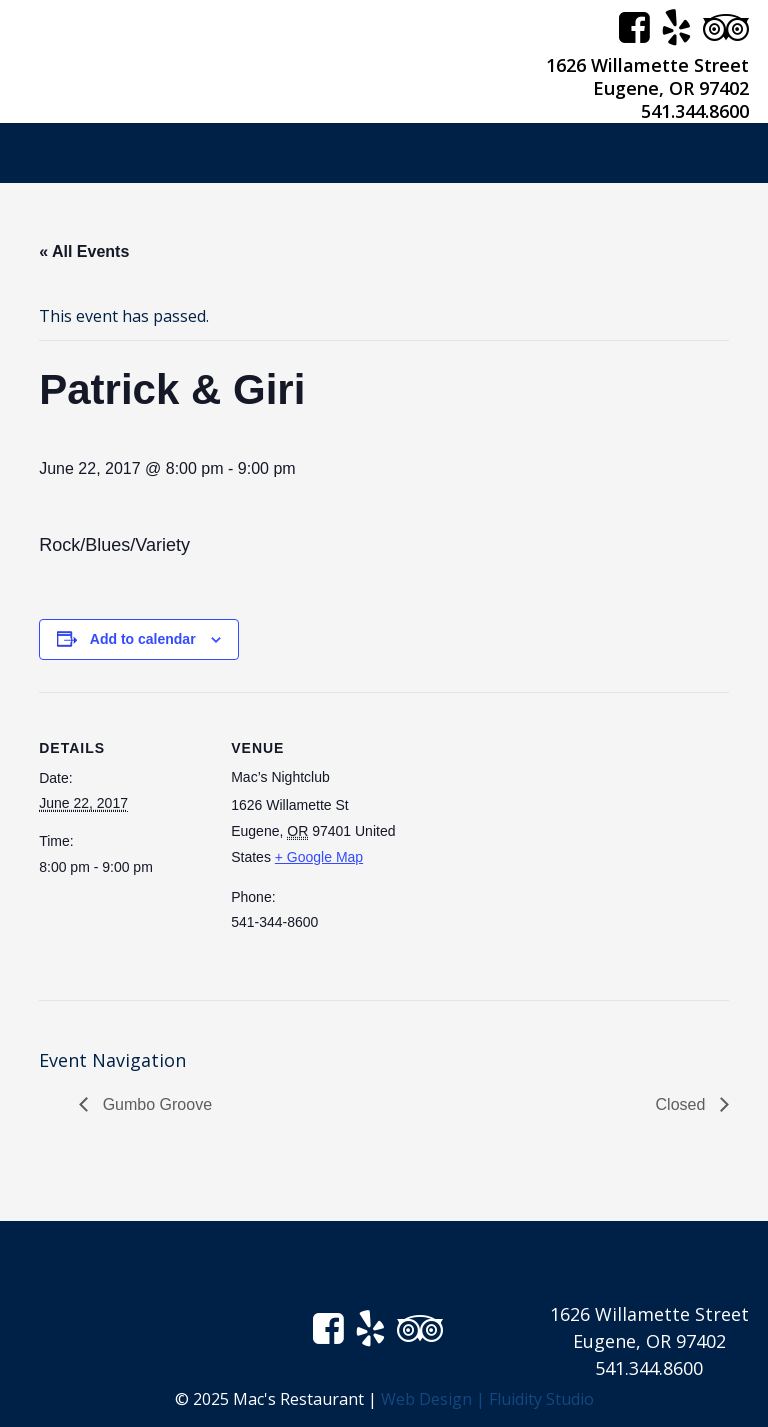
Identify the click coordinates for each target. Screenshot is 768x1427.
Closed (683, 1104)
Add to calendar (143, 639)
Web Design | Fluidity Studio (487, 1399)
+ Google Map (319, 857)
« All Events (84, 251)
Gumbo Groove (155, 1104)
